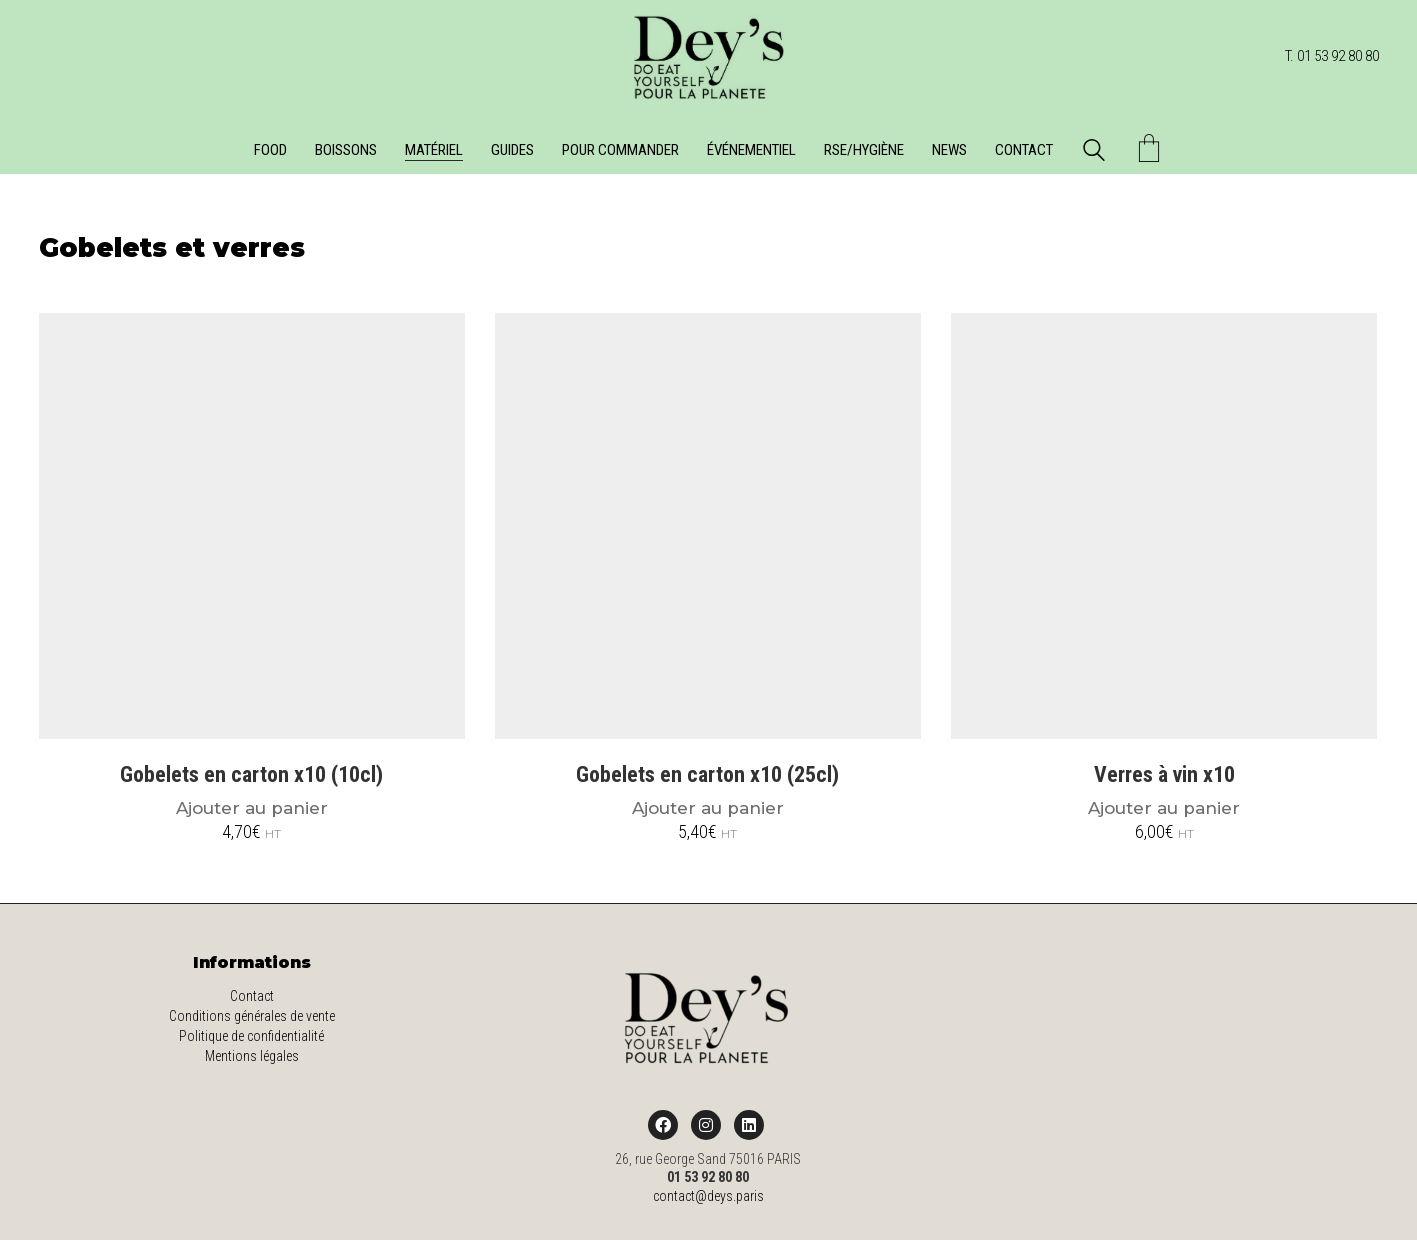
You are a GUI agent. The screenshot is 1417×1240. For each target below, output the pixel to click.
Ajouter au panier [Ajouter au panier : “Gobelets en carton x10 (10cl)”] (252, 808)
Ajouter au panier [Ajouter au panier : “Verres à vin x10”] (1164, 808)
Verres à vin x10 (1164, 775)
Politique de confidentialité (251, 1036)
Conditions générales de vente (252, 1016)
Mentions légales (252, 1056)
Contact (252, 996)
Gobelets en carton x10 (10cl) (251, 775)
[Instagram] (706, 1125)
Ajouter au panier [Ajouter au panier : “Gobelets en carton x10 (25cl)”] (708, 808)
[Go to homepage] (709, 57)
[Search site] (1094, 153)
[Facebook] (663, 1125)
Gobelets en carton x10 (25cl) (707, 775)
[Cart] (1149, 150)
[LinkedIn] (749, 1125)
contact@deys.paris (708, 1196)
